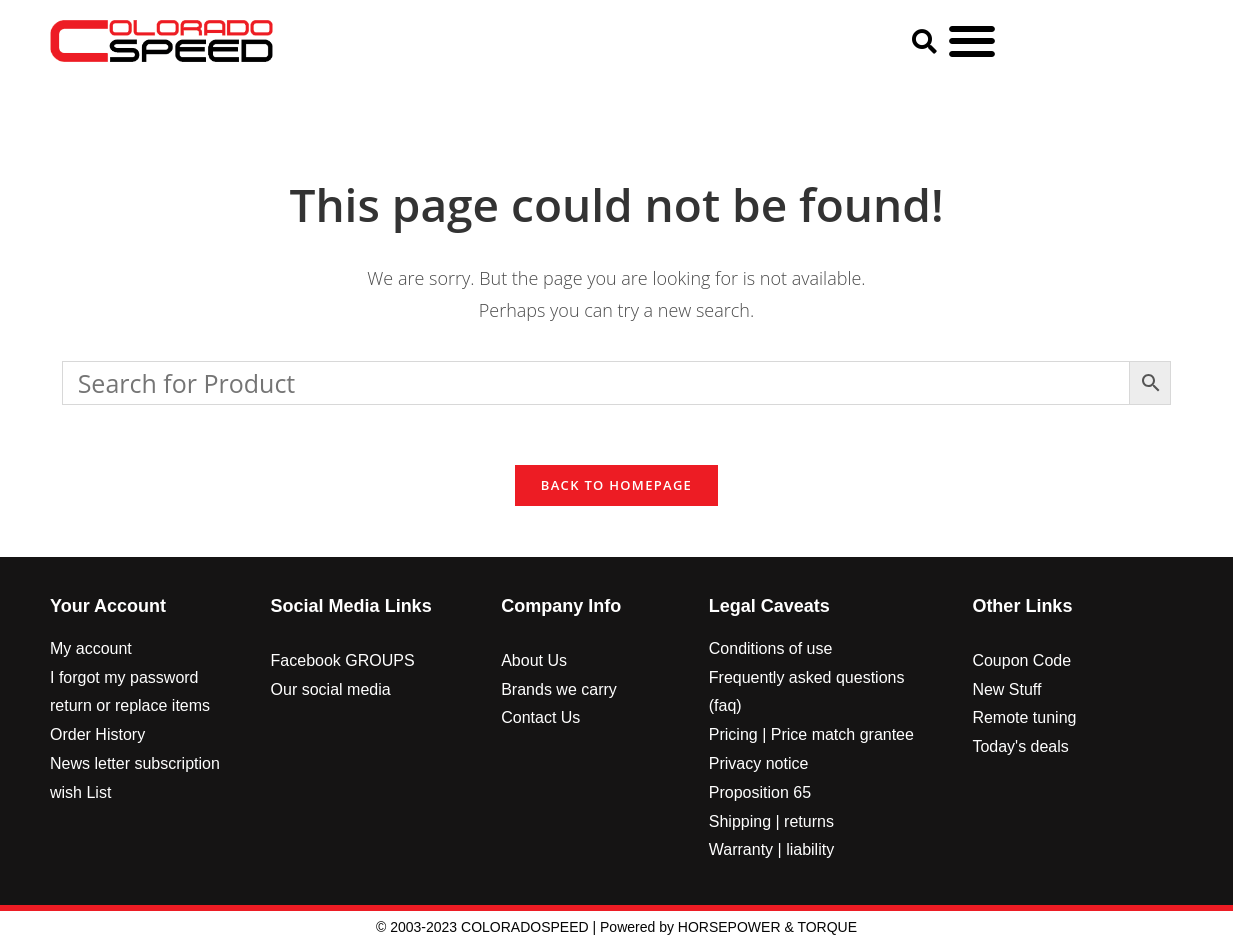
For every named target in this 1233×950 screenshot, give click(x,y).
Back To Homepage (616, 490)
